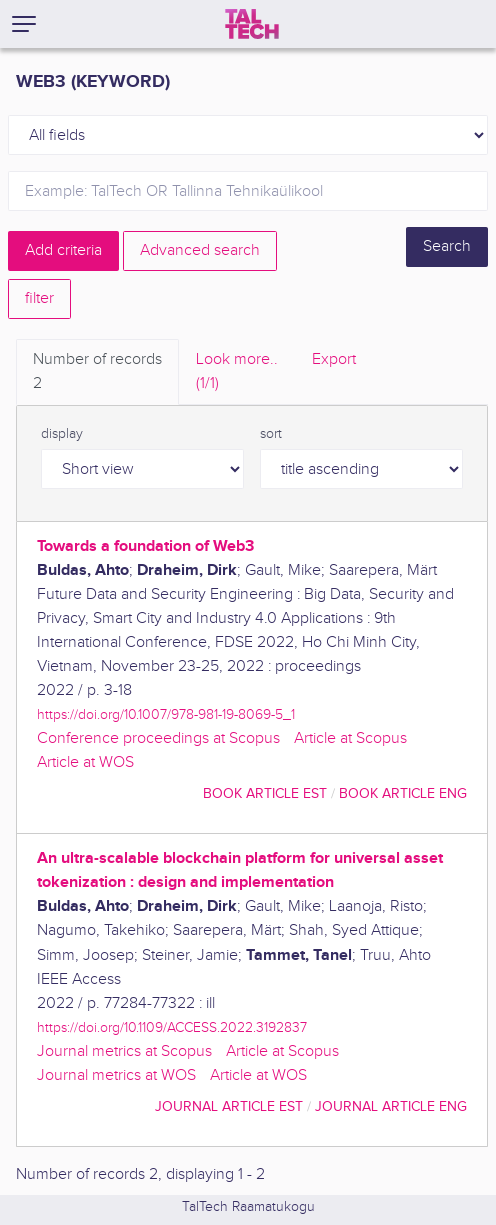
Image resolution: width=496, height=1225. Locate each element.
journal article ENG (391, 1106)
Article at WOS (85, 762)
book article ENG (403, 793)
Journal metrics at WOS (116, 1075)
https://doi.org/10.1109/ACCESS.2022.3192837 (172, 1027)
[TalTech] (252, 24)
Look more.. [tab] (237, 373)
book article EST (265, 793)
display (62, 434)
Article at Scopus (350, 738)
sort (271, 434)
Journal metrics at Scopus (124, 1051)
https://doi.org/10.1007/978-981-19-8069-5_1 (166, 714)
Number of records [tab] (97, 373)
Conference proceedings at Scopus (158, 738)
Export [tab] (334, 359)
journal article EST (229, 1106)
